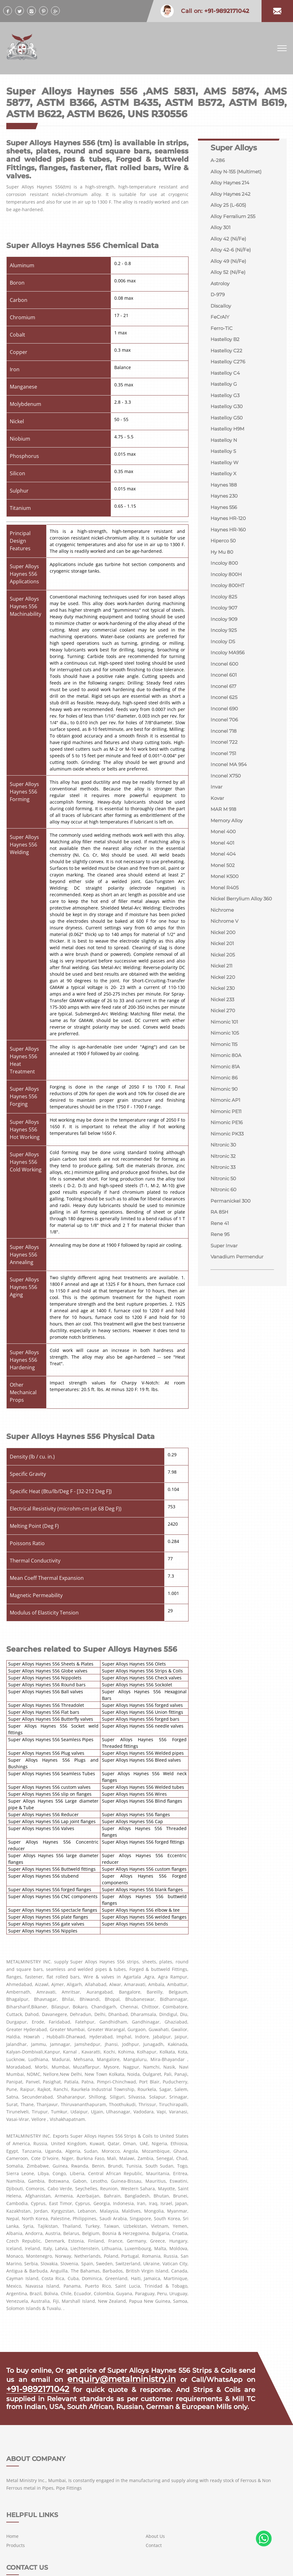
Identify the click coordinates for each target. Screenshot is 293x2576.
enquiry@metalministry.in (123, 2378)
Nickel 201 (223, 984)
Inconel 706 (225, 744)
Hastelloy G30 (228, 417)
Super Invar (225, 1299)
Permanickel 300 (232, 1253)
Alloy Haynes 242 (232, 196)
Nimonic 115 (225, 1089)
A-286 (218, 161)
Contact (154, 2485)
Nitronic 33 (224, 1218)
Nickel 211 (222, 1008)
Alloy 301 (221, 231)
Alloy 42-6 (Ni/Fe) (232, 254)
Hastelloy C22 (227, 359)
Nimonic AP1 (226, 1148)
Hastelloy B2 (226, 347)
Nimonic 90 (225, 1136)
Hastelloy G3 (226, 405)
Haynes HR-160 (230, 545)
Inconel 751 (224, 779)
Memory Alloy (228, 849)
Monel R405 (226, 918)
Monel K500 (226, 907)
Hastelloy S (224, 464)
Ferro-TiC (222, 335)
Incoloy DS (224, 662)
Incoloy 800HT (229, 604)
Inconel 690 (225, 732)
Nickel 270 (224, 1054)
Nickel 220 (224, 1019)
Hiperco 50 (224, 557)
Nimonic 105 (226, 1078)
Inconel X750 (227, 802)
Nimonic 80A (227, 1101)
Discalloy (222, 312)
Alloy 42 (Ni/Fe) (229, 242)
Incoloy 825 (225, 615)
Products (113, 2485)
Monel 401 (223, 872)
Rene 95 (221, 1288)
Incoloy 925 (225, 650)
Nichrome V (225, 961)
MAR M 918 (224, 837)
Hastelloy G (225, 394)
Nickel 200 (224, 973)
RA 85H (220, 1264)
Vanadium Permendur (239, 1311)
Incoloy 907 (225, 627)
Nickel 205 (224, 996)
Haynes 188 (225, 499)
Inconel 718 (225, 755)
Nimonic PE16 (228, 1171)
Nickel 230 (224, 1031)
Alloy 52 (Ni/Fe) (229, 277)
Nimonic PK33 (228, 1183)
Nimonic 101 (225, 1066)
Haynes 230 (225, 510)
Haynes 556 (225, 522)
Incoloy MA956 (229, 674)
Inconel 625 (225, 720)
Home (110, 2476)
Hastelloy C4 (226, 382)
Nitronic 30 (224, 1194)
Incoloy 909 (225, 639)
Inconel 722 (225, 767)
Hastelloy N (225, 452)
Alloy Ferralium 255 (234, 219)
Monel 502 (224, 895)
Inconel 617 (225, 709)
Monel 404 (224, 884)
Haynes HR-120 (230, 534)
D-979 (218, 300)
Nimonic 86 (225, 1124)
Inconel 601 (225, 697)
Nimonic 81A (226, 1113)
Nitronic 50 (224, 1229)
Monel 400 (224, 860)
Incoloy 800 (225, 580)
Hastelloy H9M (229, 440)
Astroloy (221, 289)
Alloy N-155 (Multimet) (238, 172)
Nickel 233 (223, 1043)
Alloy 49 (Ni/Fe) (229, 266)
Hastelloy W (226, 475)
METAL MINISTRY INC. (52, 2564)
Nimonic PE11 (227, 1159)
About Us (156, 2476)
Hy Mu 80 (223, 569)
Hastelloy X (225, 487)
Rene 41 (221, 1276)
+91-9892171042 (31, 2386)
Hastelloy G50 (228, 429)
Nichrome (223, 949)
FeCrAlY (220, 324)
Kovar (218, 825)
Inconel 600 (226, 685)
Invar (217, 814)
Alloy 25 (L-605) (229, 207)
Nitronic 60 (225, 1241)
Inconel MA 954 (230, 790)
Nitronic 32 (224, 1206)
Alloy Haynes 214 (231, 184)
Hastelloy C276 (229, 370)
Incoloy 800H (227, 592)
